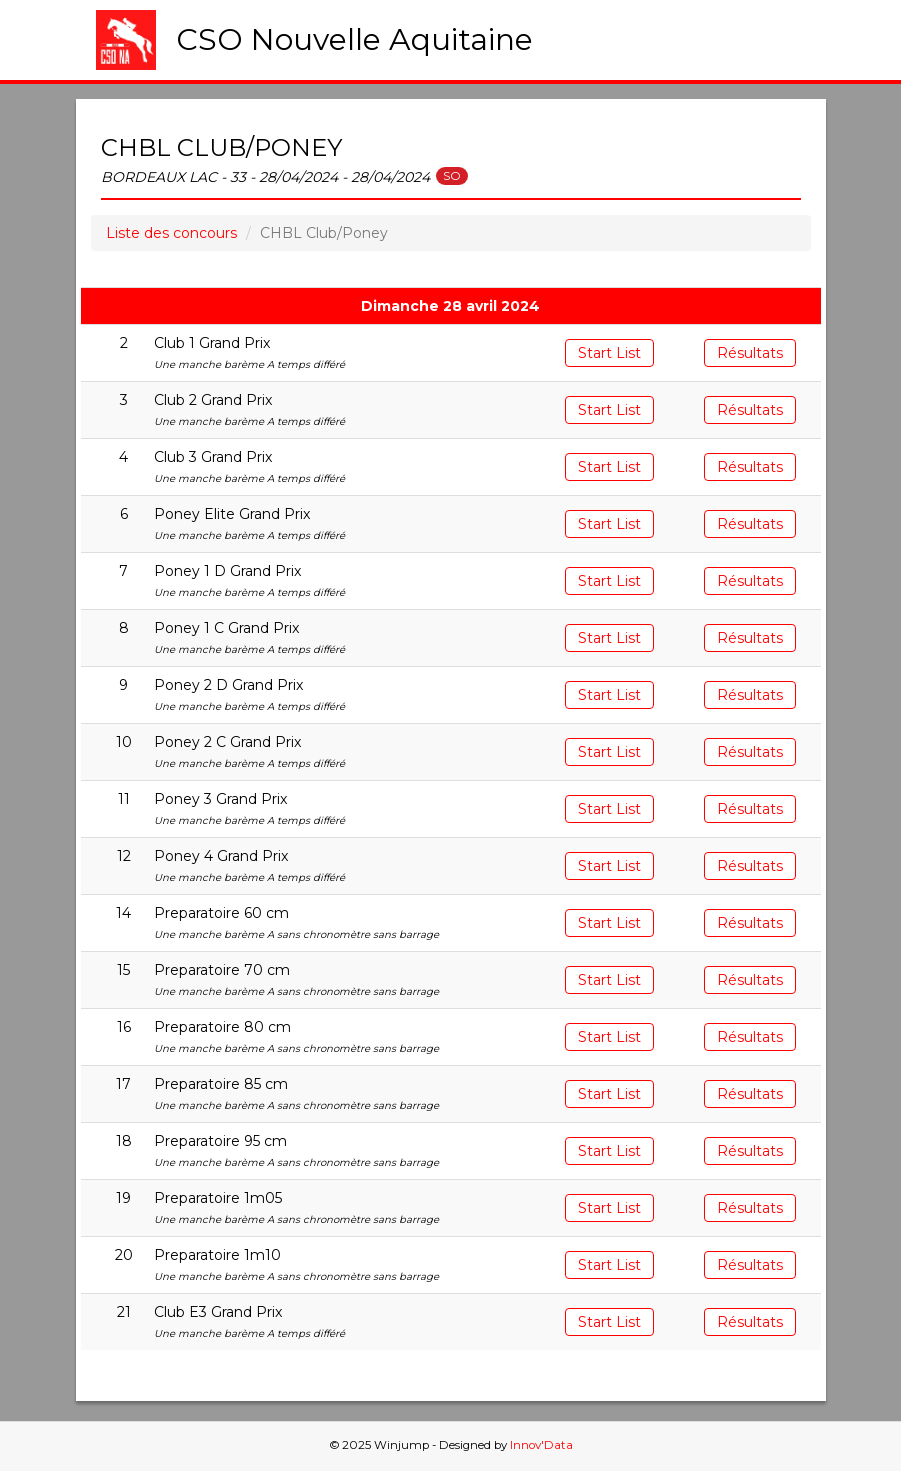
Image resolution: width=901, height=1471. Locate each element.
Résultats (750, 353)
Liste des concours (171, 233)
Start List (609, 353)
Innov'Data (541, 1445)
